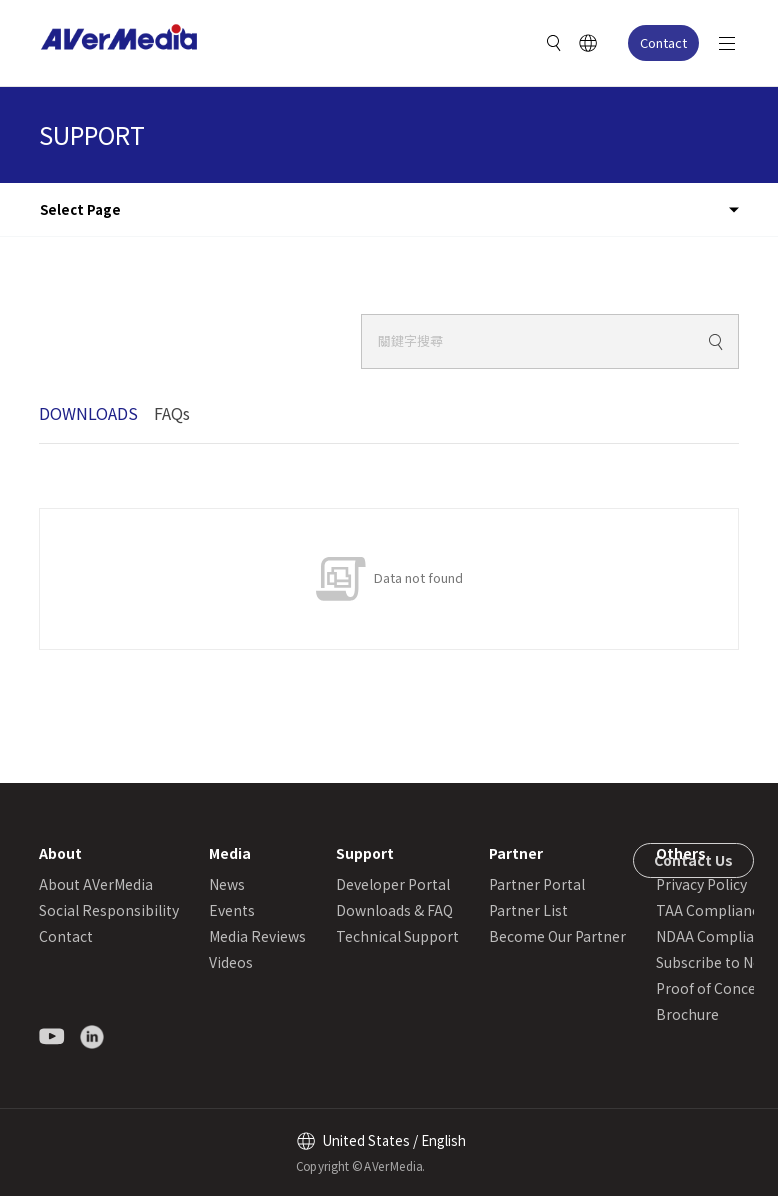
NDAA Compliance (717, 936)
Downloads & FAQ (394, 910)
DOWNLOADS (88, 413)
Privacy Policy (701, 884)
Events (232, 910)
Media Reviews (257, 936)
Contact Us (693, 860)
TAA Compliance (711, 910)
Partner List (528, 910)
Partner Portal (537, 884)
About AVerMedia (96, 884)
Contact (663, 42)
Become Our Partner (557, 936)
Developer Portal (393, 884)
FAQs (172, 413)
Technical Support (397, 936)
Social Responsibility (109, 910)
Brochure (687, 1014)
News (227, 884)
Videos (231, 962)
